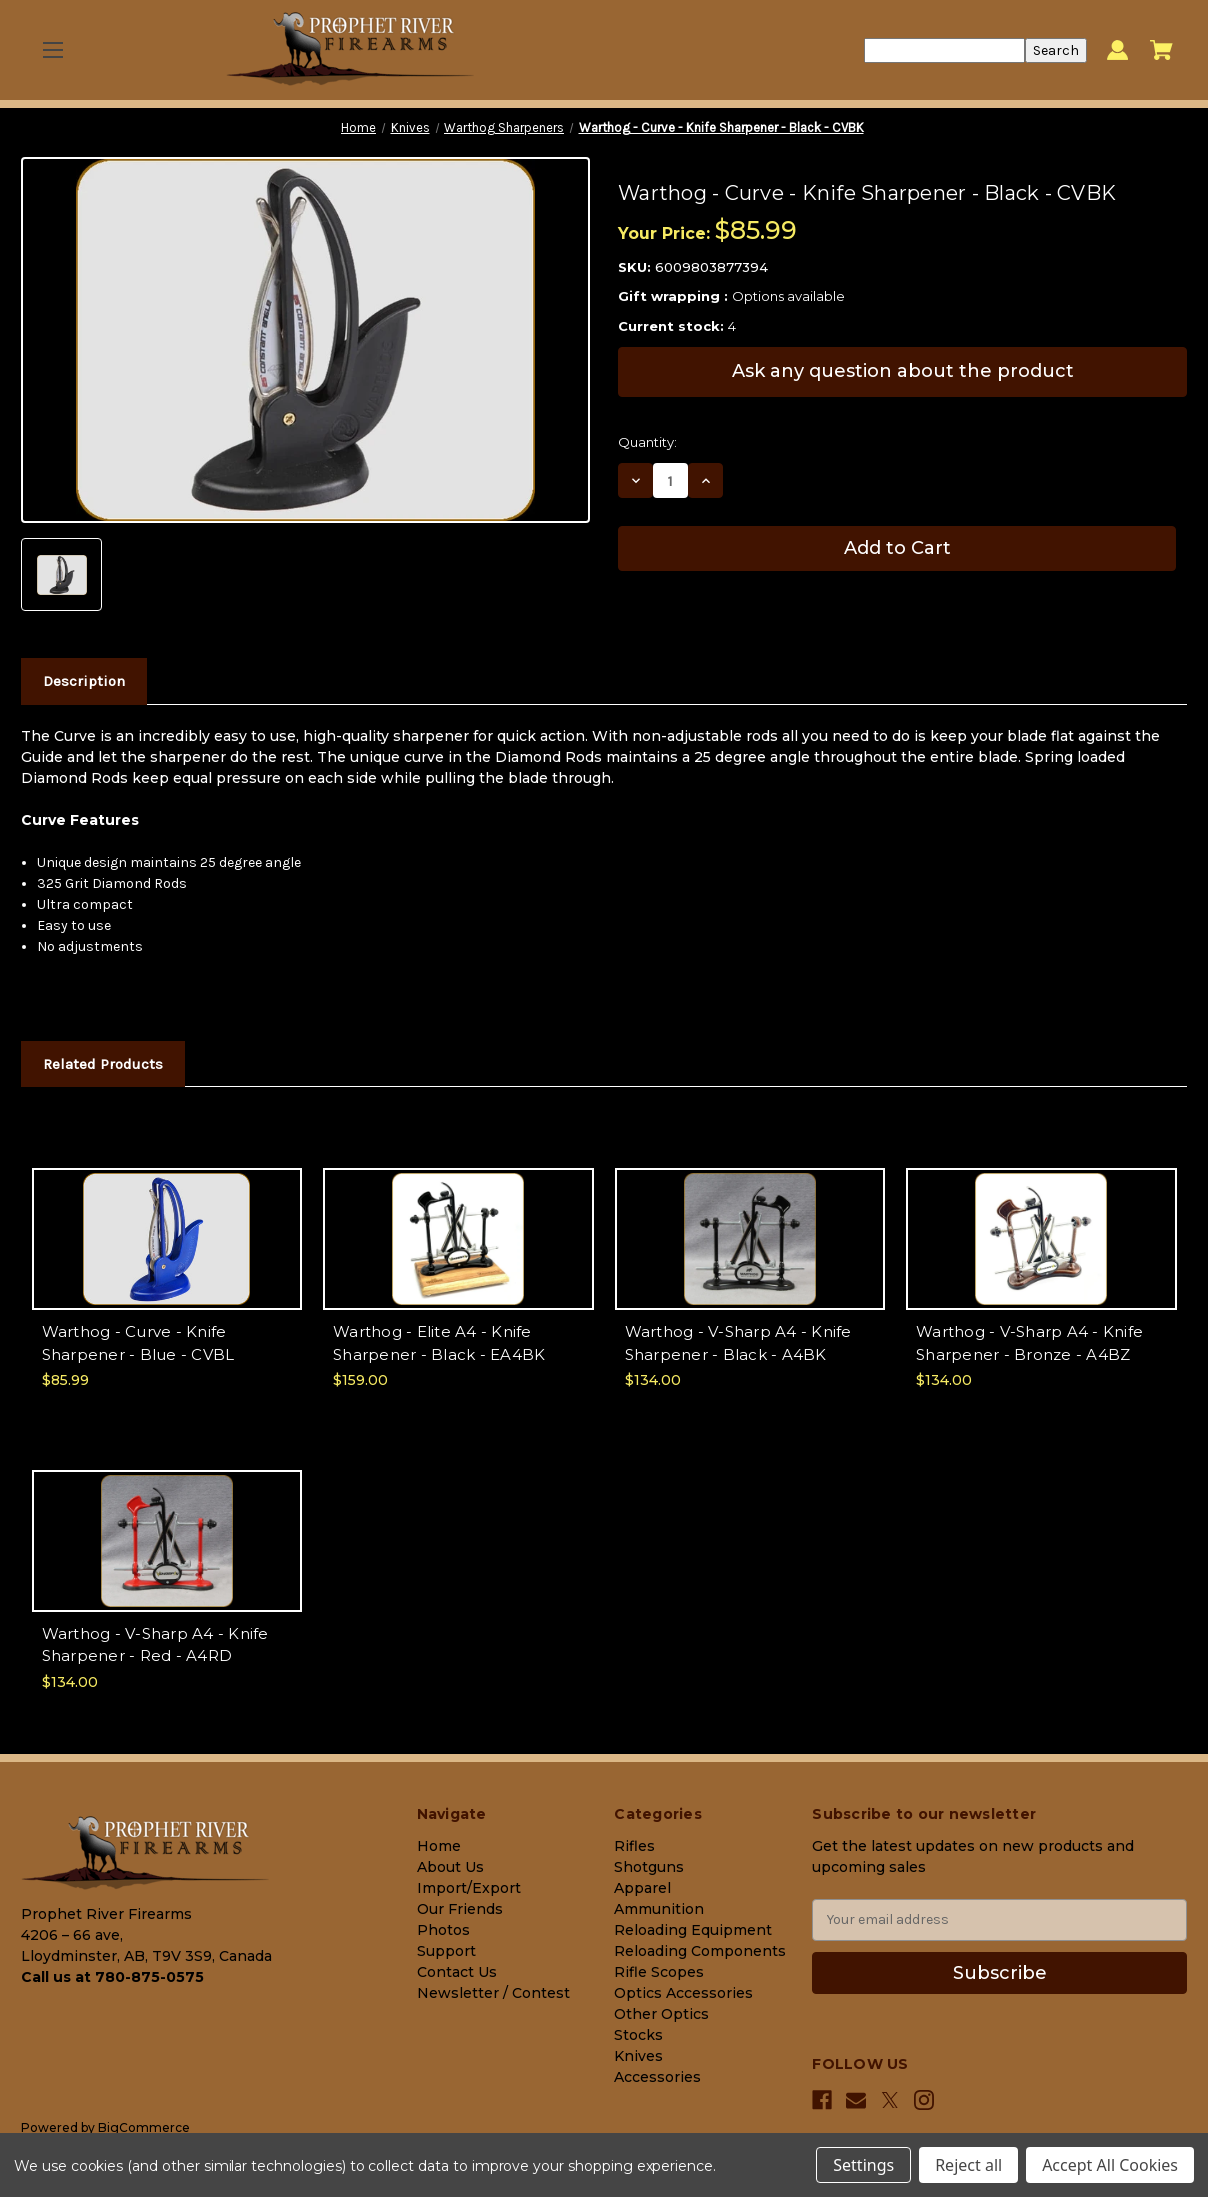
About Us (450, 1867)
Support (446, 1951)
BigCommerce (144, 2127)
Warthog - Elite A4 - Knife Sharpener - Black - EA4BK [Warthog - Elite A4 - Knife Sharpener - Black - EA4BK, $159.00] (439, 1343)
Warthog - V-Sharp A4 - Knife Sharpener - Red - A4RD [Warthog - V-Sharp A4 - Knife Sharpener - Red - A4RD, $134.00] (155, 1645)
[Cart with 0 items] (1161, 50)
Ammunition (659, 1909)
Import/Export (469, 1888)
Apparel (642, 1888)
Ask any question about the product (903, 371)
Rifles (634, 1846)
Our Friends (460, 1909)
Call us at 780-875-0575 (112, 1977)
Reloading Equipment (693, 1930)
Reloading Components (700, 1951)
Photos (443, 1930)
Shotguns (649, 1867)
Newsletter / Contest (493, 1993)
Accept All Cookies (1110, 2165)
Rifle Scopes (659, 1972)
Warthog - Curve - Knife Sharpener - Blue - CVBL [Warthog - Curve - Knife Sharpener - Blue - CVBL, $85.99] (138, 1343)
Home (439, 1846)
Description (84, 681)
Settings (863, 2165)
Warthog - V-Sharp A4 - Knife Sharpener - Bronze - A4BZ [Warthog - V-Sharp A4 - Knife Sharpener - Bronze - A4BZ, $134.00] (1029, 1343)
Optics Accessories (683, 1993)
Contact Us (457, 1972)
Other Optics (661, 2014)
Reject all (968, 2165)
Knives (638, 2056)
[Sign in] (1117, 50)
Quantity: (647, 442)
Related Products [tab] (103, 1064)
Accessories (657, 2077)
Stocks (638, 2035)
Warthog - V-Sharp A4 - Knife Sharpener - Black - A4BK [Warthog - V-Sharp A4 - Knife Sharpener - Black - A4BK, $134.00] (738, 1343)
